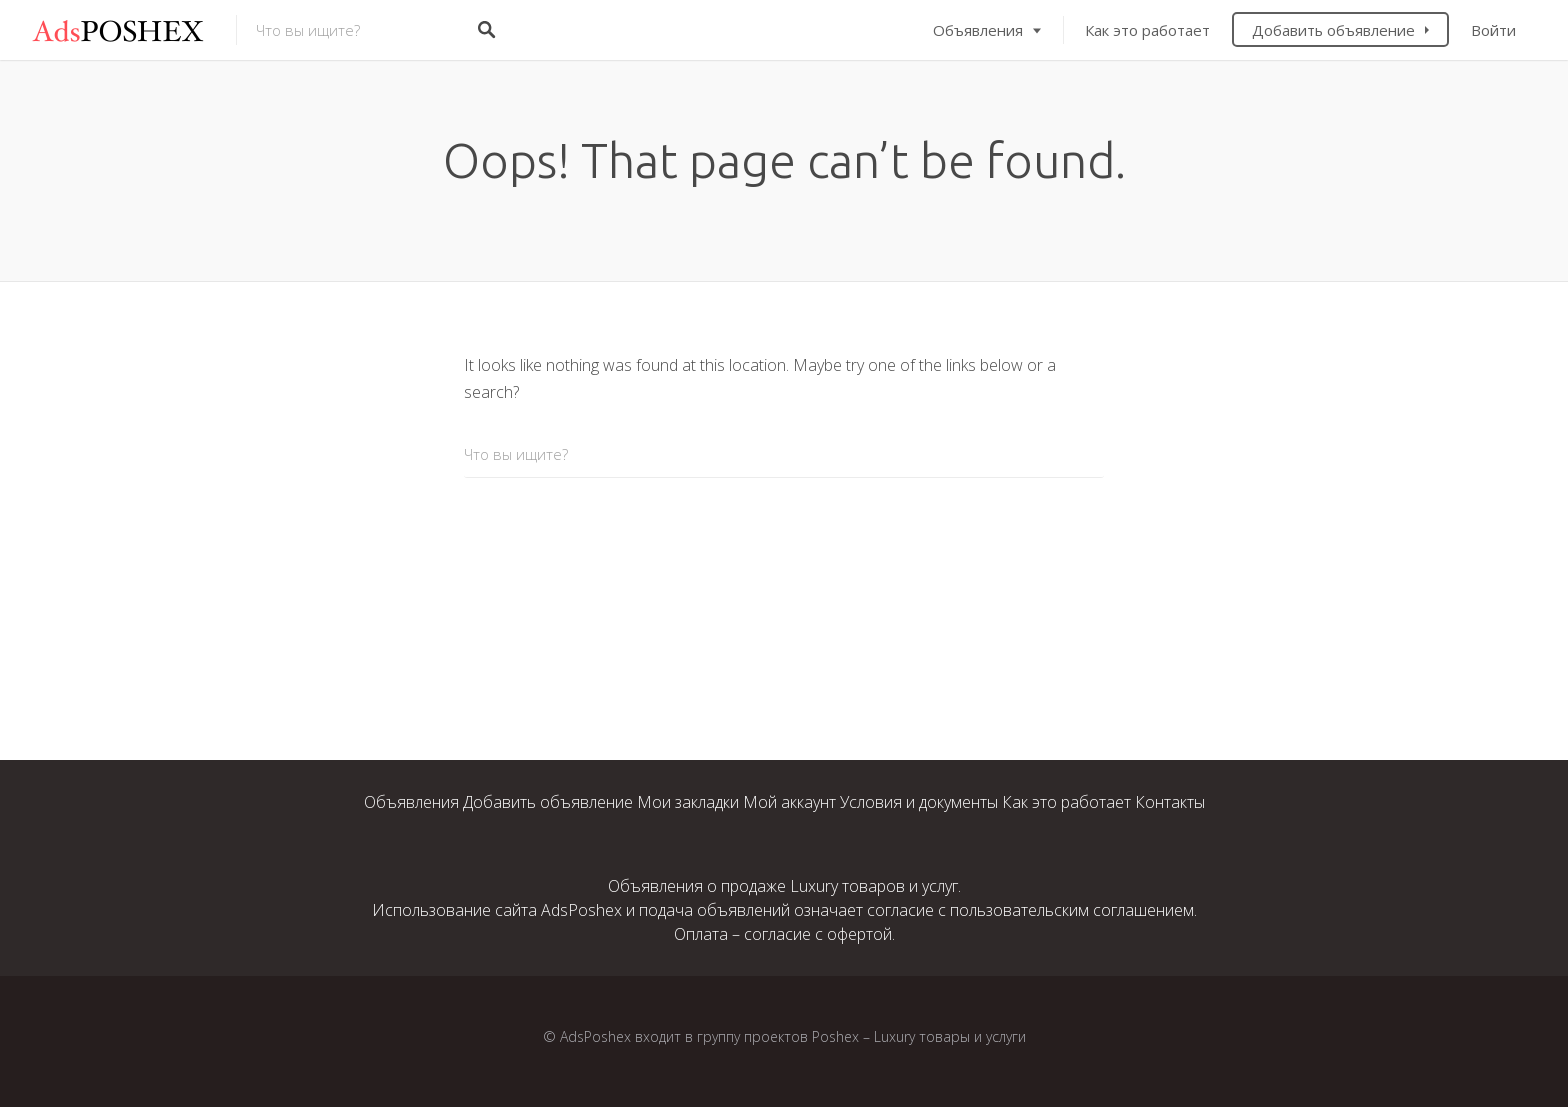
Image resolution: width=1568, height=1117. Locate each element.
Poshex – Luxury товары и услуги (919, 1036)
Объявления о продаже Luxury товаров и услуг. (784, 886)
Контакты (1170, 802)
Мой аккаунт (789, 802)
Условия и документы (919, 802)
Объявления (978, 30)
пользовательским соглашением (1072, 910)
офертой (859, 934)
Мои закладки (688, 802)
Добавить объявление (1333, 30)
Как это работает (1147, 30)
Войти (1493, 30)
